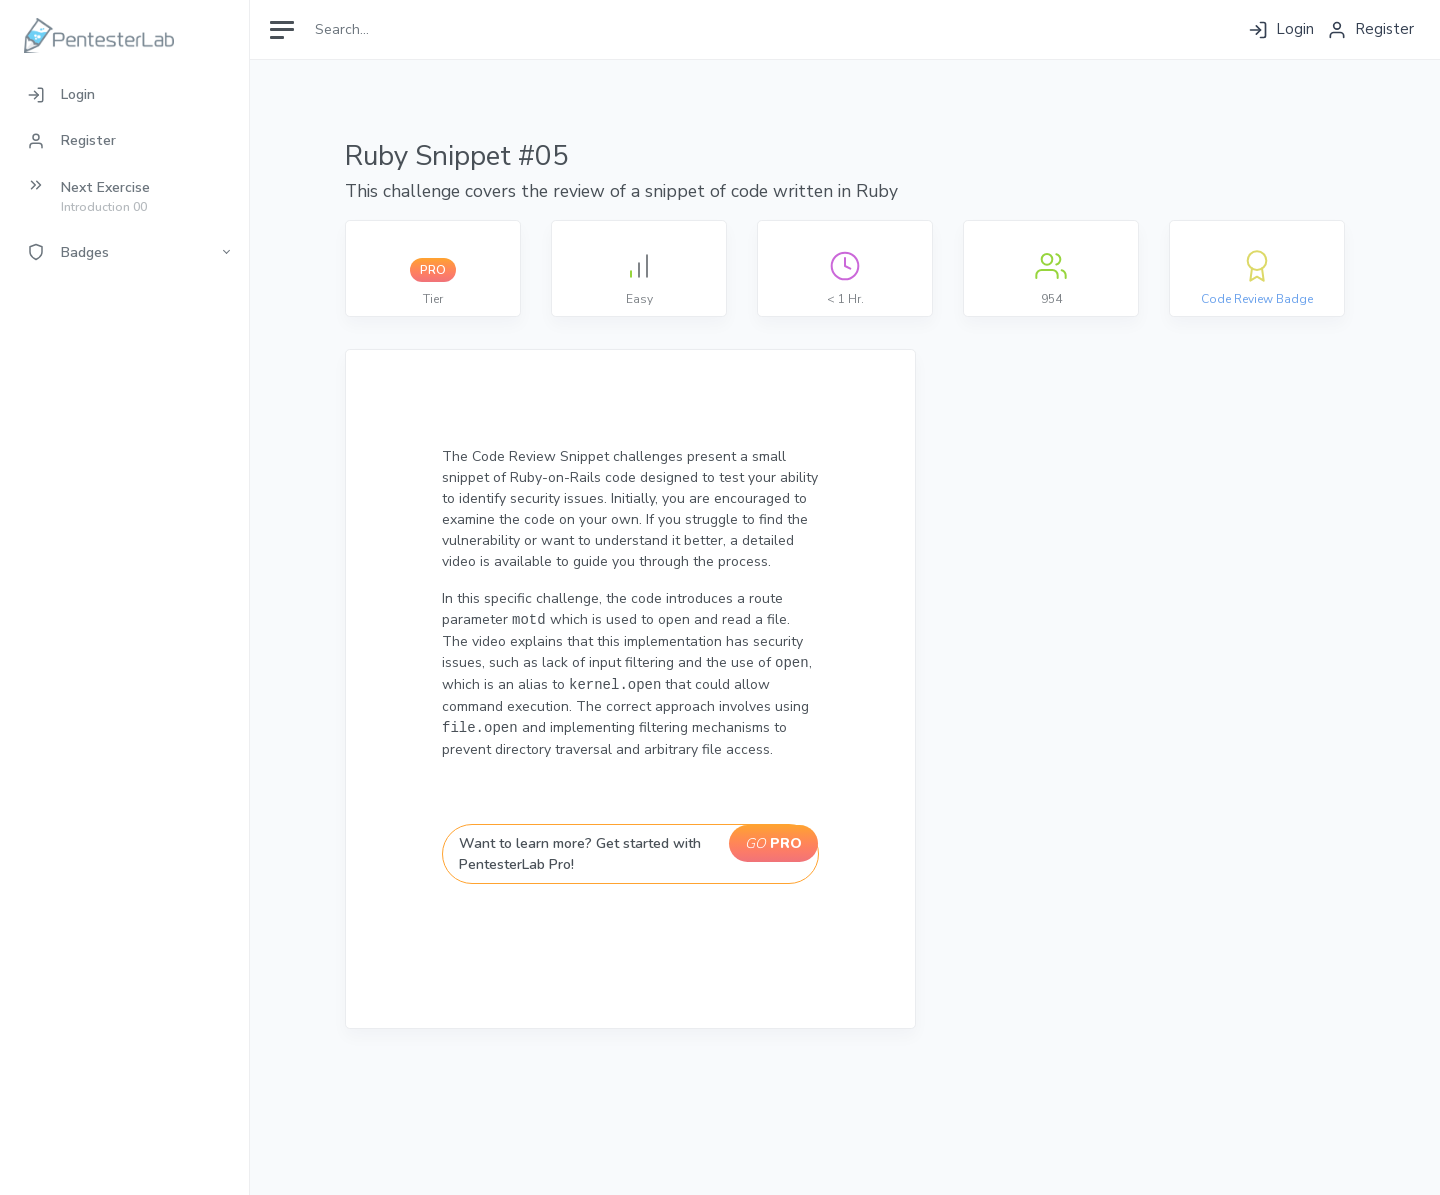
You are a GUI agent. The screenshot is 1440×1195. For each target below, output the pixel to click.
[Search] (396, 29)
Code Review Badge (1257, 299)
